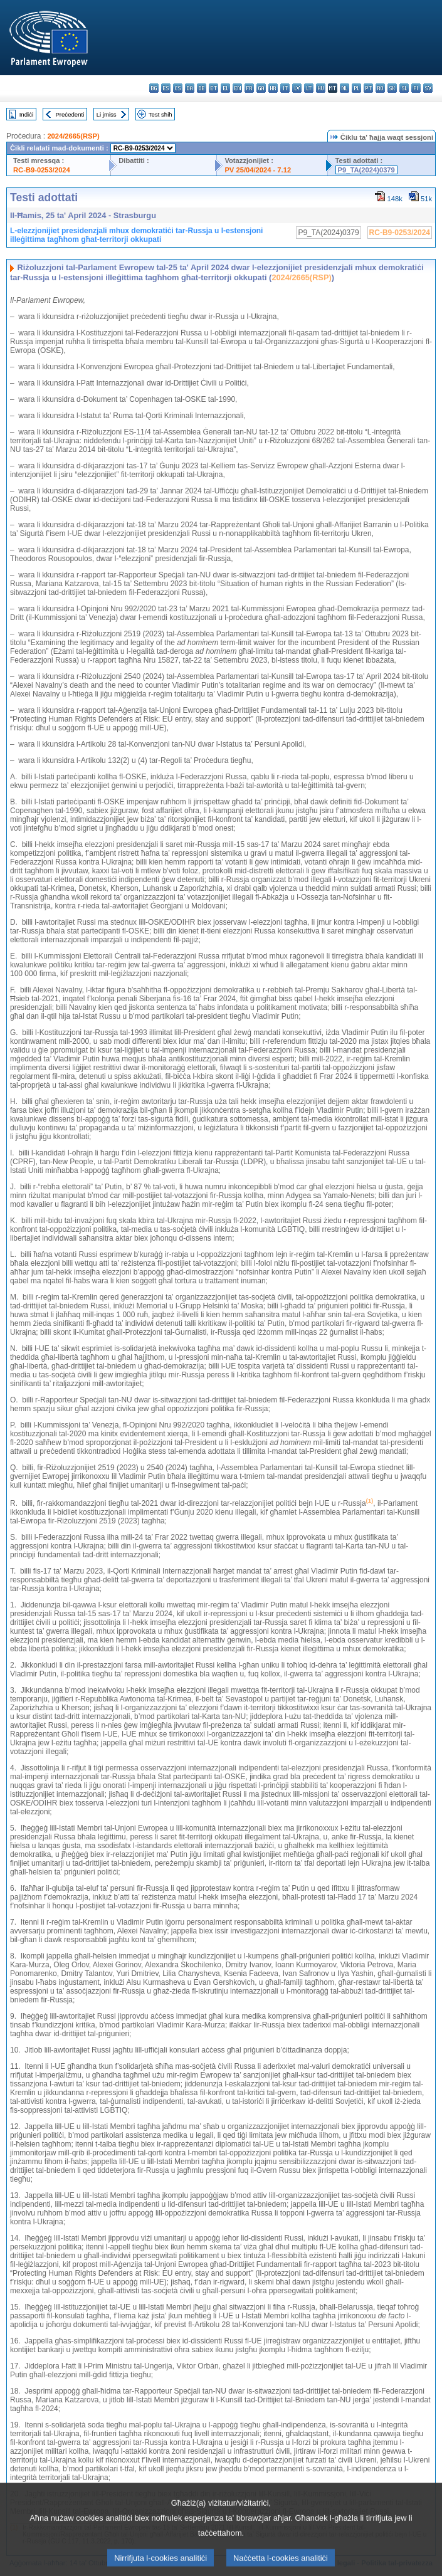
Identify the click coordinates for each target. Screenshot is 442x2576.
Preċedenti (69, 114)
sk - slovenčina (392, 88)
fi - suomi (416, 88)
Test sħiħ (160, 114)
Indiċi (26, 114)
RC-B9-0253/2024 (41, 170)
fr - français (249, 88)
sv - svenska (428, 88)
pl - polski (356, 88)
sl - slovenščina (404, 88)
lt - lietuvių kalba (308, 88)
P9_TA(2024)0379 (366, 170)
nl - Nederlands (344, 88)
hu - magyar (320, 88)
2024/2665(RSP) (73, 136)
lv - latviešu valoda (297, 88)
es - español (166, 88)
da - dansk (189, 88)
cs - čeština (177, 88)
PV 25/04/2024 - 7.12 (257, 170)
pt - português (368, 88)
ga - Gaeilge (261, 88)
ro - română (380, 88)
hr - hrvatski (273, 88)
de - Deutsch (201, 88)
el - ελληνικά (225, 88)
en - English (237, 88)
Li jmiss (107, 114)
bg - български (154, 88)
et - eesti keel (213, 88)
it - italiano (285, 88)
